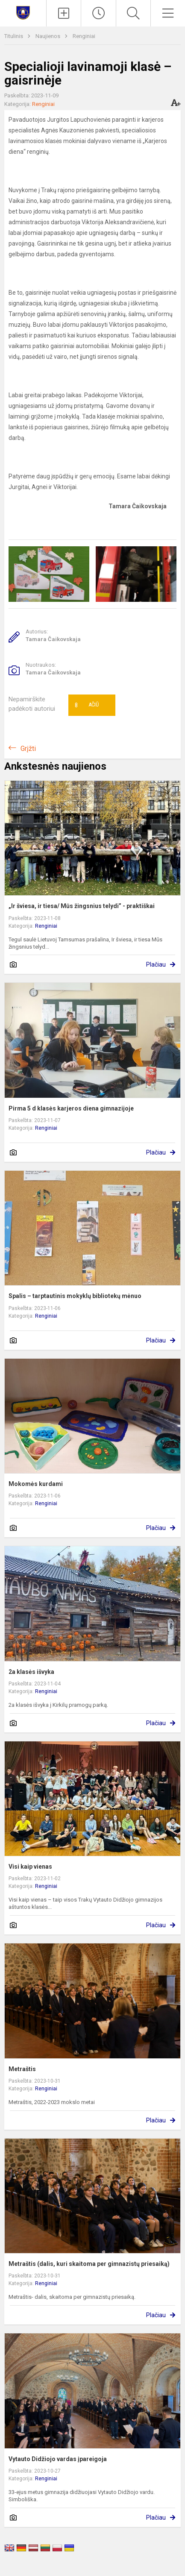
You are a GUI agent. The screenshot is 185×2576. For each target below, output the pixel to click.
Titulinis (14, 36)
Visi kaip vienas (30, 1866)
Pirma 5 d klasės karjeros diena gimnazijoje (71, 1108)
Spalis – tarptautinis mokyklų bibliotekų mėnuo (75, 1295)
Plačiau (156, 964)
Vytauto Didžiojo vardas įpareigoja (58, 2459)
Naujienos (48, 36)
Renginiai (84, 36)
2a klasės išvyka (31, 1671)
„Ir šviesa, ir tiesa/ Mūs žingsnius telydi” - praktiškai (82, 906)
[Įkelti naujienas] (64, 13)
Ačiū (87, 705)
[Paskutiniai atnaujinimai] (98, 13)
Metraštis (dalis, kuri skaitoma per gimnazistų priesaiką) (89, 2263)
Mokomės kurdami (36, 1483)
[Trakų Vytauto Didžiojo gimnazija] (23, 12)
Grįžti (28, 748)
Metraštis (22, 2069)
